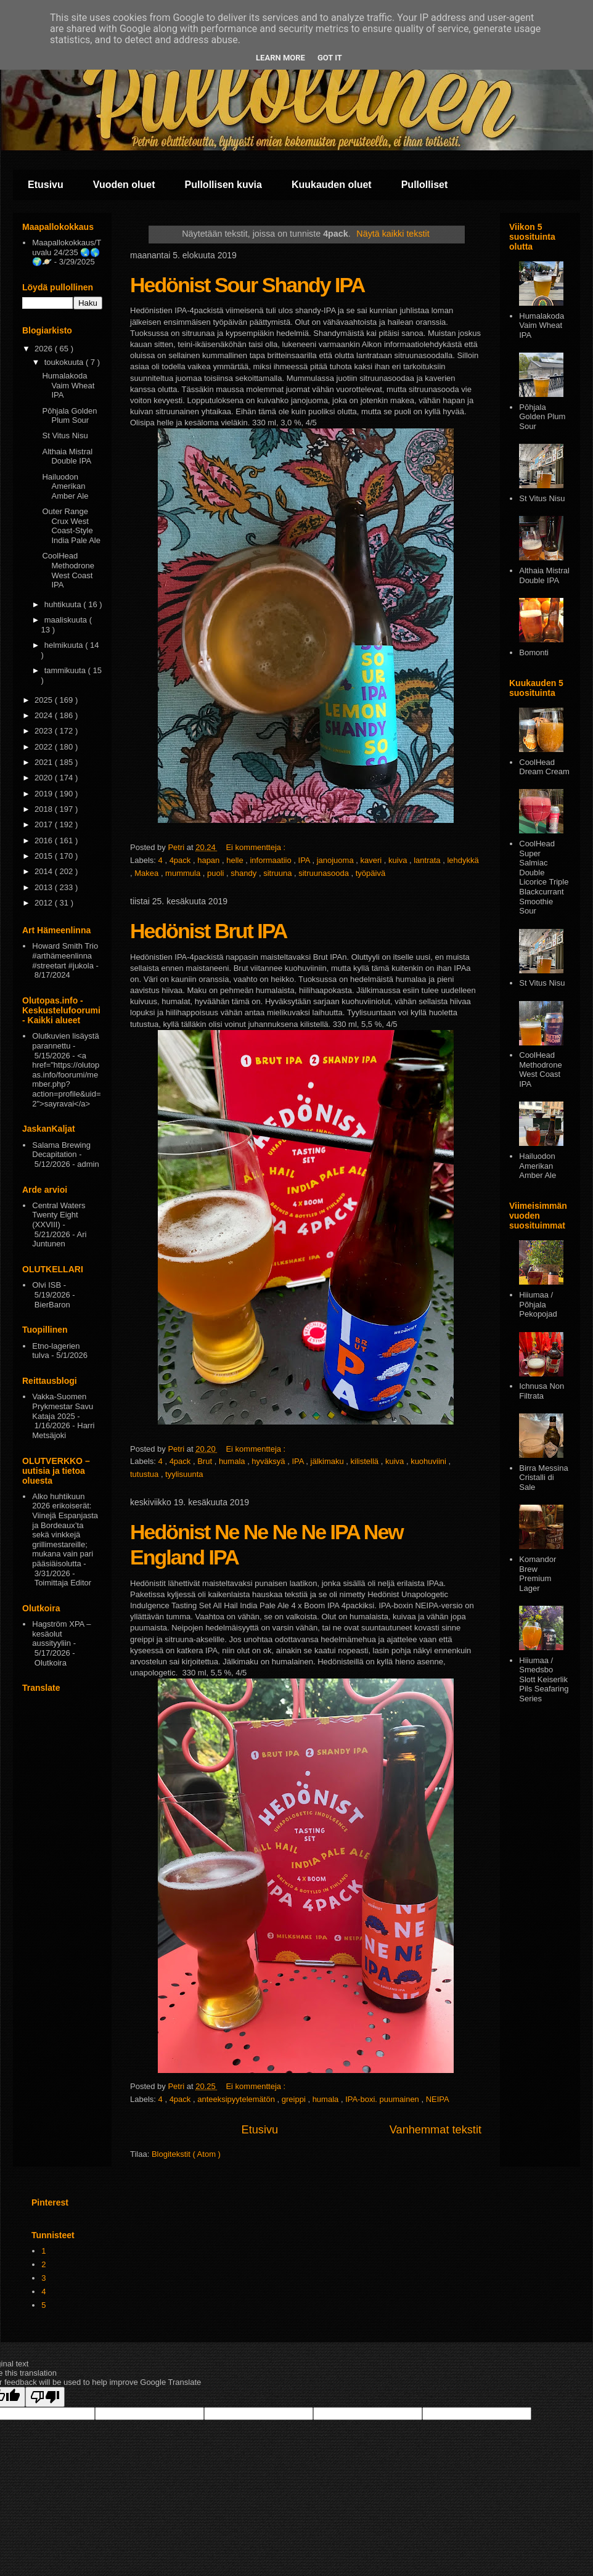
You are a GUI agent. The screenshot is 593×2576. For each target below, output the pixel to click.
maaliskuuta (66, 619)
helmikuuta (64, 645)
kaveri (372, 860)
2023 (45, 730)
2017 (45, 824)
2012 (45, 902)
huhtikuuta (64, 604)
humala (233, 1461)
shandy (245, 873)
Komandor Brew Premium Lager (537, 1574)
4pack (181, 860)
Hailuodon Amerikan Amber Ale (65, 486)
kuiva (398, 860)
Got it (329, 57)
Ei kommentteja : (256, 847)
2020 (45, 777)
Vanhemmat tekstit (435, 2130)
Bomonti (534, 652)
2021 (45, 762)
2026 (45, 348)
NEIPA (437, 2099)
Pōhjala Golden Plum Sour (69, 415)
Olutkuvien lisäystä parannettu (65, 1040)
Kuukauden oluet (332, 184)
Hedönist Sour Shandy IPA (247, 284)
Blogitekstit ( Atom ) (186, 2154)
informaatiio (271, 860)
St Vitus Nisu (65, 435)
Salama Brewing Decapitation (61, 1149)
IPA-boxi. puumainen (383, 2099)
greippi (295, 2099)
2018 (45, 809)
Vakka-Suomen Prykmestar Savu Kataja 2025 (62, 1406)
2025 (45, 700)
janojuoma (336, 860)
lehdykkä (462, 860)
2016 (45, 840)
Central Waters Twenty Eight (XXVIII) (58, 1215)
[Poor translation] (45, 2397)
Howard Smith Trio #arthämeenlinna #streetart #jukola (65, 955)
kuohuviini (429, 1461)
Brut (205, 1461)
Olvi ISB (46, 1285)
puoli (216, 873)
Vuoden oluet (124, 184)
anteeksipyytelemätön (237, 2099)
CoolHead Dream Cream (544, 767)
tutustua (145, 1474)
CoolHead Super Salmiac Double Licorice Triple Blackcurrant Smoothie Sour (543, 877)
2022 (45, 746)
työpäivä (370, 873)
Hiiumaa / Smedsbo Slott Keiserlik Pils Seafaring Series (543, 1679)
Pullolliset (424, 184)
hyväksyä (269, 1461)
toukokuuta (65, 362)
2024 (45, 715)
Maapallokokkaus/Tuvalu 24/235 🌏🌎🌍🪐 (66, 252)
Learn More (280, 57)
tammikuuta (66, 670)
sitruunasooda (324, 873)
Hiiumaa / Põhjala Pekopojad (538, 1304)
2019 (45, 793)
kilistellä (366, 1461)
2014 (45, 871)
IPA (305, 860)
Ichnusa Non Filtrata (541, 1390)
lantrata (428, 860)
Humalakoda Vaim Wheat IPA (68, 385)
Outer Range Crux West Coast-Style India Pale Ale (71, 526)
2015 (45, 856)
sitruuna (278, 873)
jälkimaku (328, 1461)
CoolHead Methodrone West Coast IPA (68, 570)
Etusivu (45, 184)
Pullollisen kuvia (223, 184)
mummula (184, 873)
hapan (209, 860)
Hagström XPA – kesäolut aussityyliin (61, 1633)
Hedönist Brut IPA (208, 930)
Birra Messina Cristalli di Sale (543, 1477)
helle (235, 860)
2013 (45, 887)
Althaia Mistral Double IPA (67, 456)
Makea (147, 873)
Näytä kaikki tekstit (392, 234)
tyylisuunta (184, 1474)
